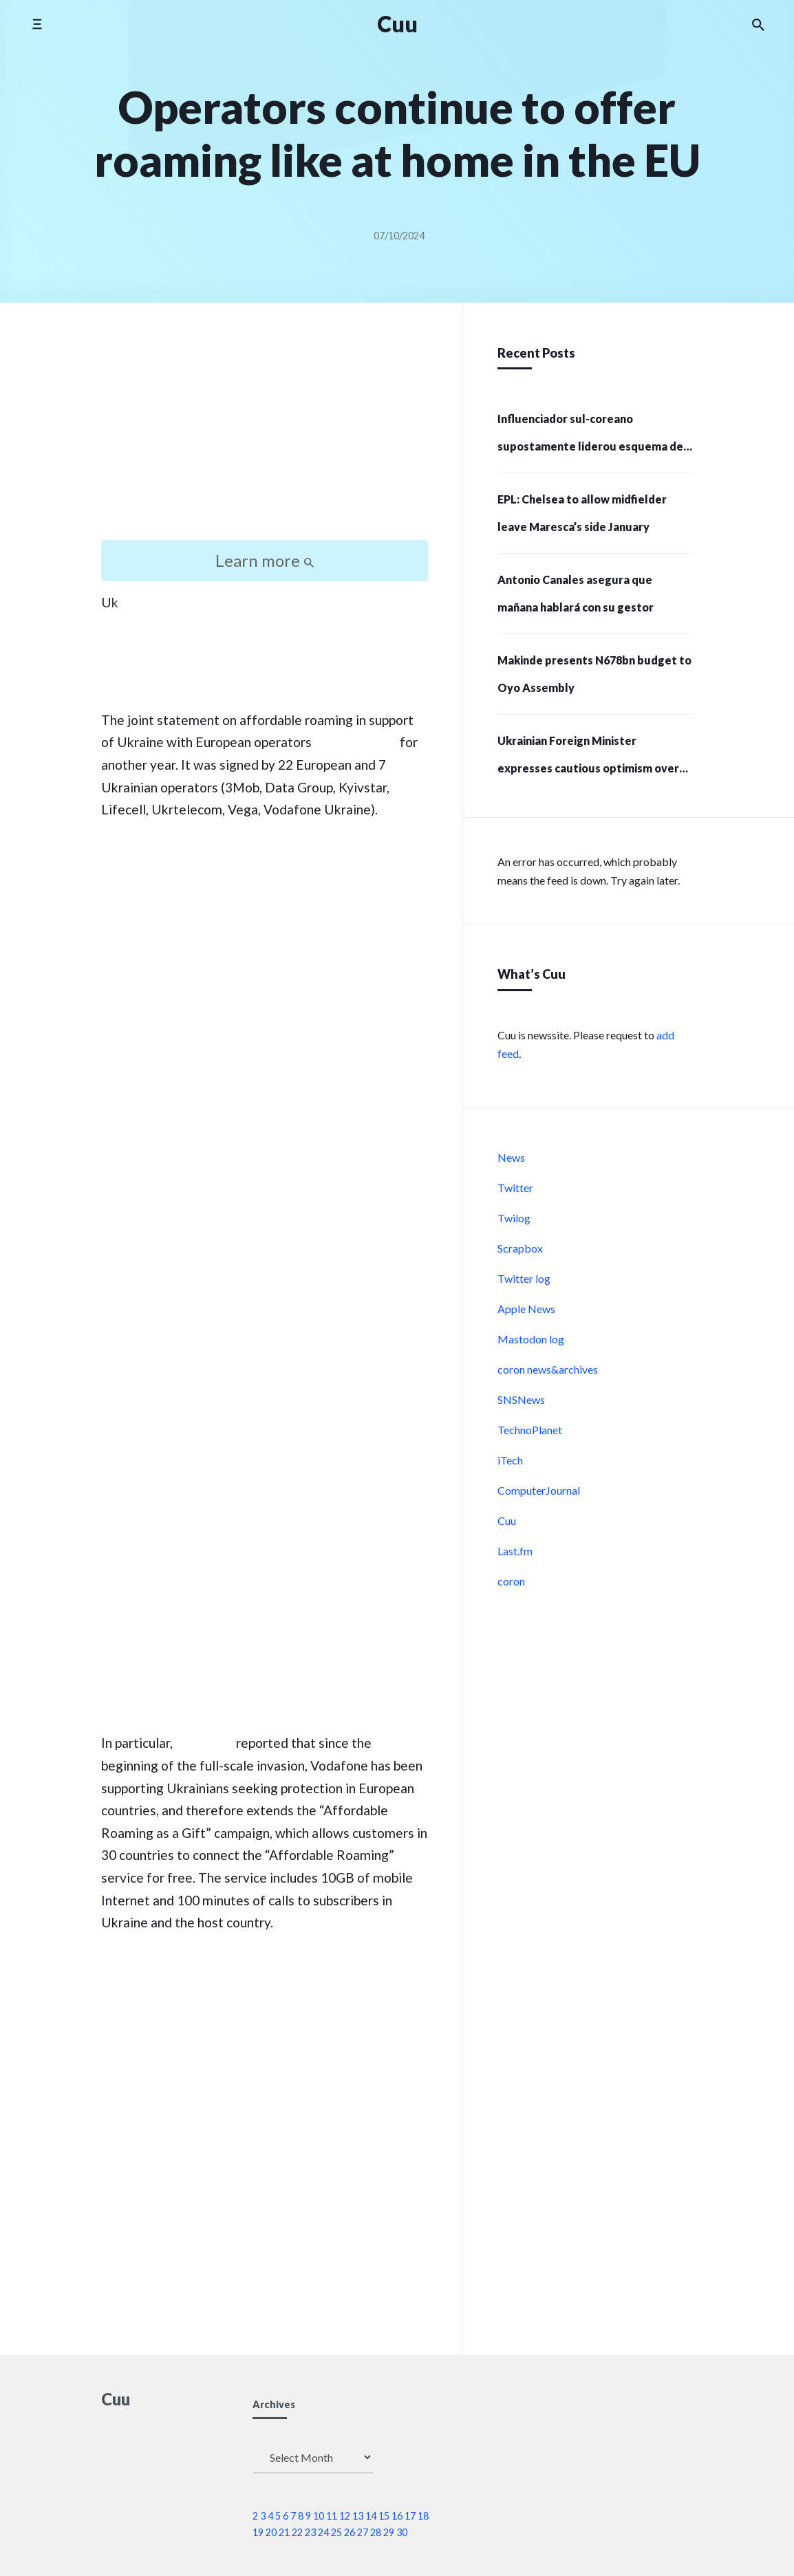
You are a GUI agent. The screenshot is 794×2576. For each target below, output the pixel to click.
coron (511, 1581)
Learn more (264, 560)
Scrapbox (520, 1248)
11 (331, 2516)
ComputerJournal (538, 1490)
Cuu (506, 1520)
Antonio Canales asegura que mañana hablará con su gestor (575, 593)
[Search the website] (758, 24)
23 (310, 2532)
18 (423, 2516)
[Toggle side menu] (36, 23)
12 (344, 2516)
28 (375, 2532)
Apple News (526, 1308)
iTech (510, 1459)
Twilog (513, 1217)
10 (318, 2516)
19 (258, 2532)
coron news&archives (547, 1369)
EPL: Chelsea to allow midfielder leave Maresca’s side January (582, 513)
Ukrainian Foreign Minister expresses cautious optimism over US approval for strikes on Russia (588, 758)
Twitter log (523, 1278)
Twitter (515, 1187)
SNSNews (521, 1399)
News (511, 1157)
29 (388, 2532)
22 (297, 2532)
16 (397, 2516)
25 (336, 2532)
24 (323, 2532)
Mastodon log (530, 1338)
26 (349, 2532)
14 (370, 2516)
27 (362, 2532)
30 (401, 2532)
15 (383, 2516)
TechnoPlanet (529, 1429)
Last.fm (515, 1550)
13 (357, 2516)
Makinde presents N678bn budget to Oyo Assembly (594, 673)
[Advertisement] (264, 433)
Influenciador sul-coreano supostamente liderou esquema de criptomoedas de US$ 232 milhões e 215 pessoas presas (590, 437)
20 (271, 2532)
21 (284, 2532)
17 (410, 2516)
